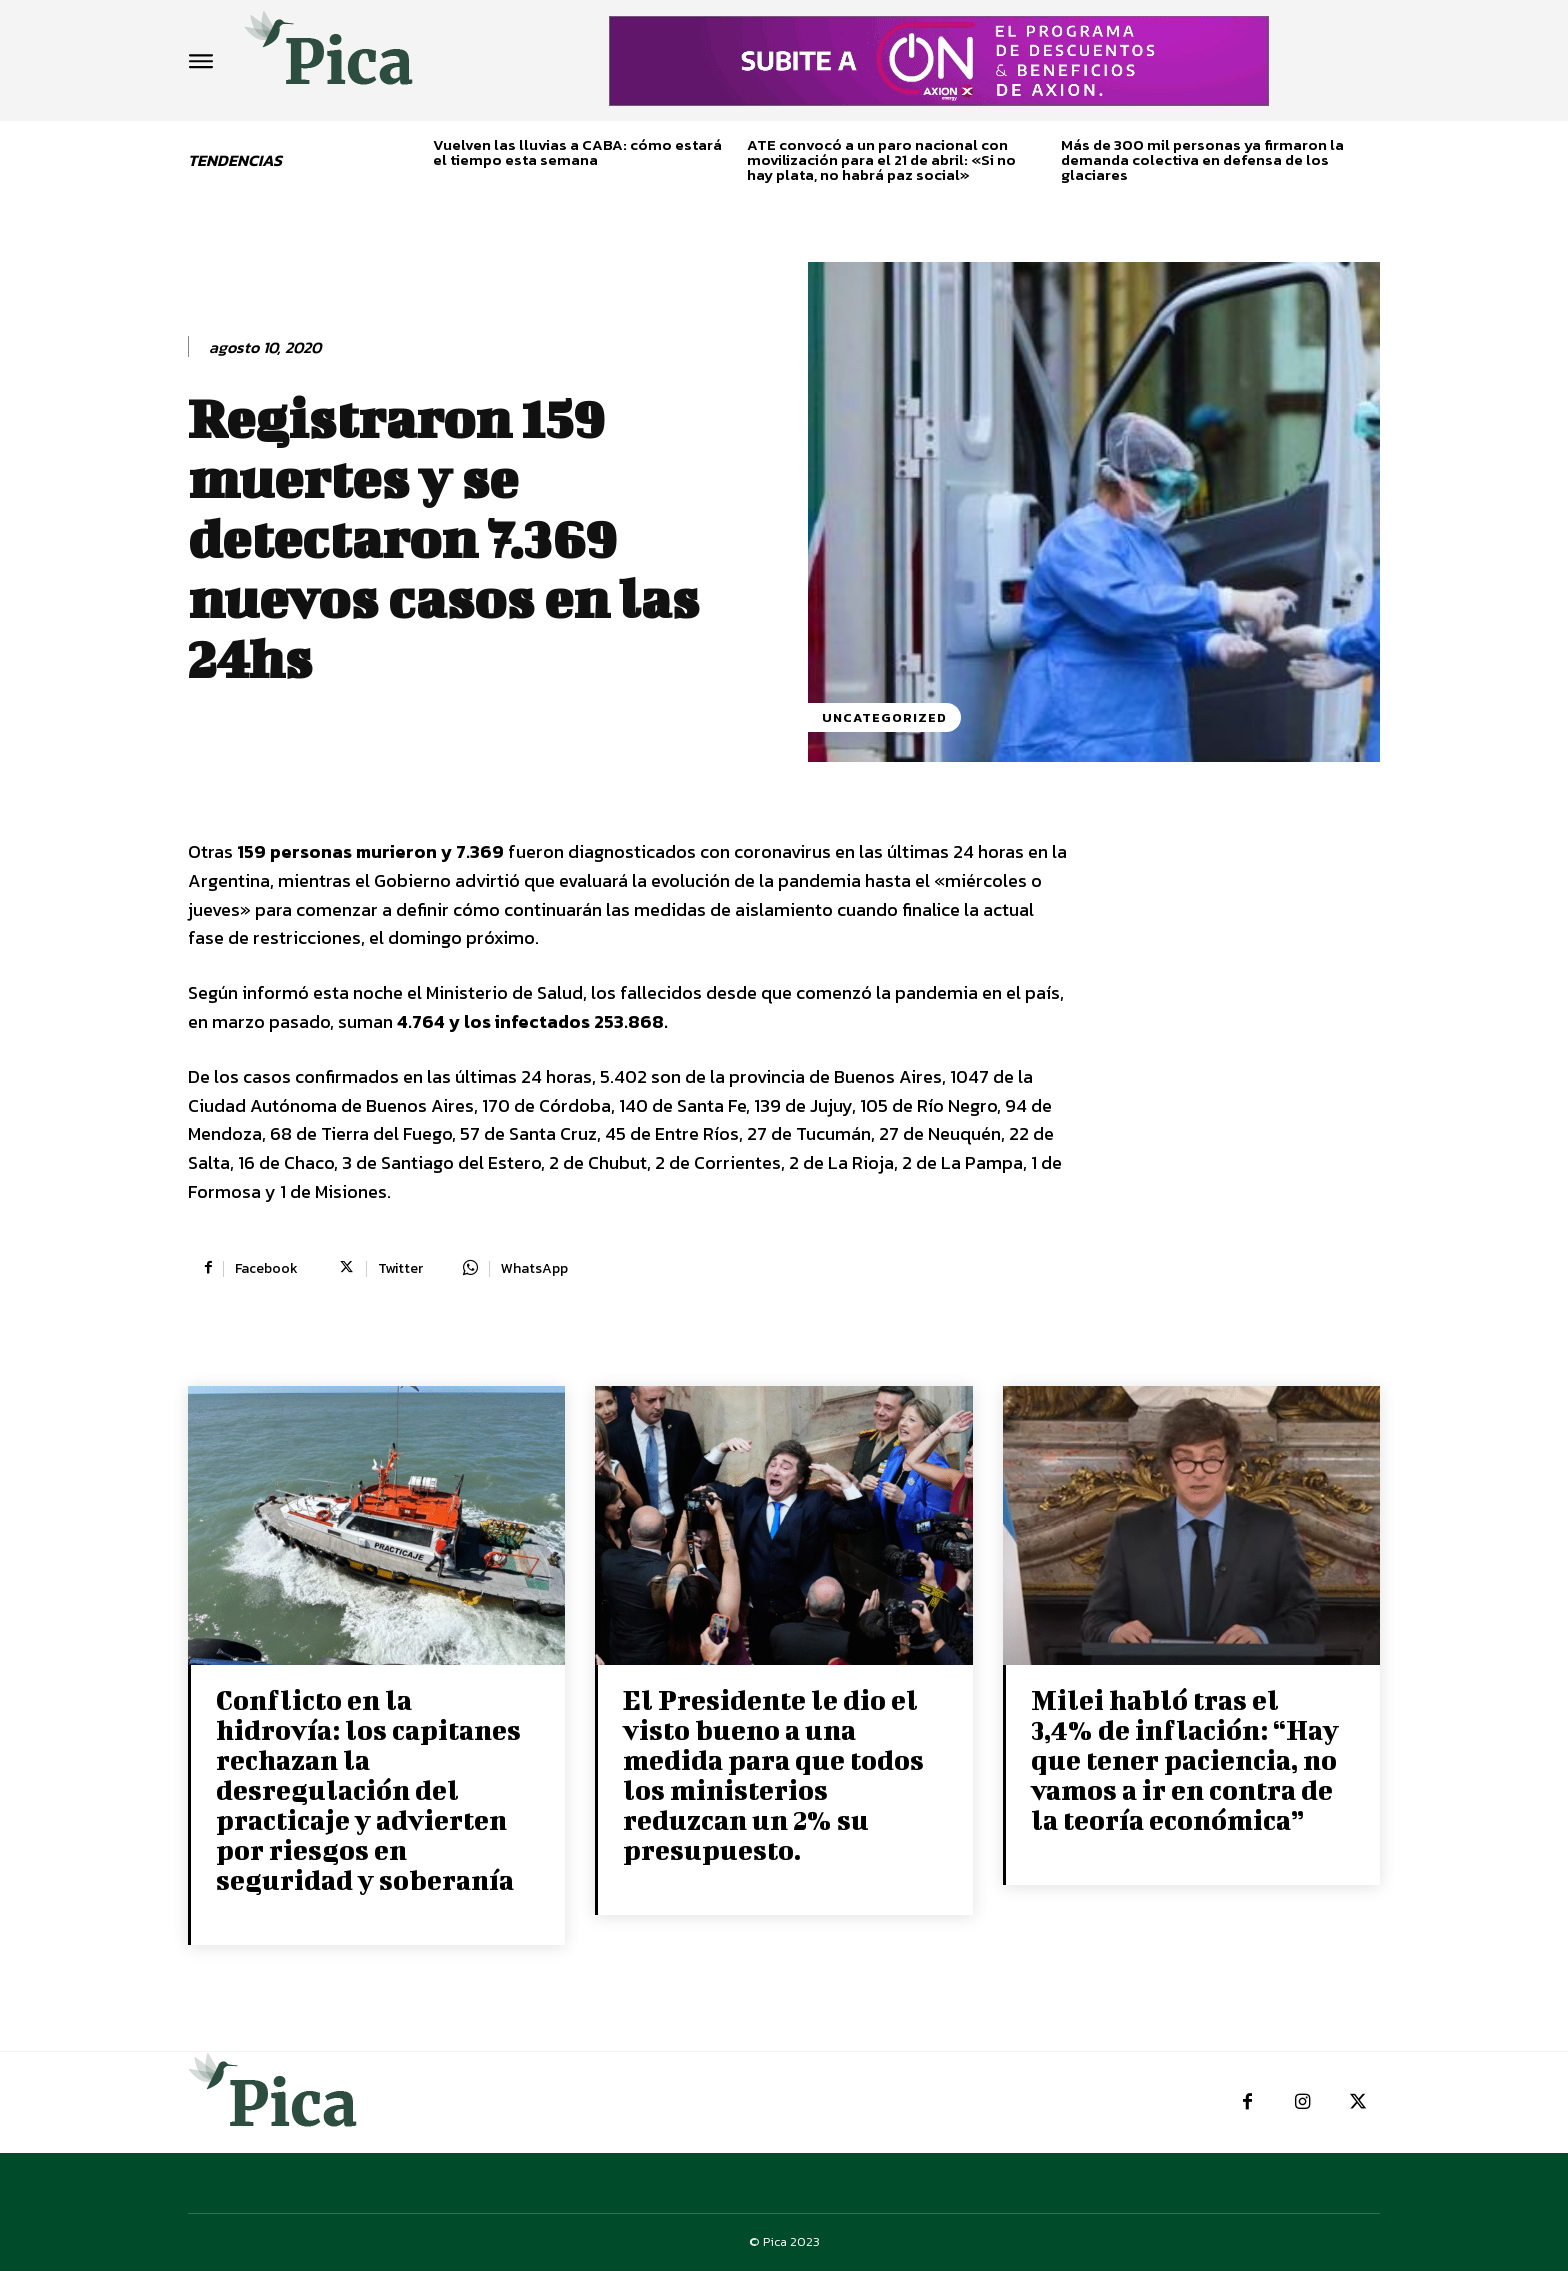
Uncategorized (884, 717)
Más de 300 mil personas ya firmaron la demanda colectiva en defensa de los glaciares (1202, 159)
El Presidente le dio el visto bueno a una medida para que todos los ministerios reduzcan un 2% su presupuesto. (773, 1774)
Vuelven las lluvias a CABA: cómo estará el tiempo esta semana (577, 152)
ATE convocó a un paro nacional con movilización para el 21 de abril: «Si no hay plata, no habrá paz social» (881, 159)
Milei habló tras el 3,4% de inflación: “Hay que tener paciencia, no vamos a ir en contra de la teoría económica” (1185, 1759)
